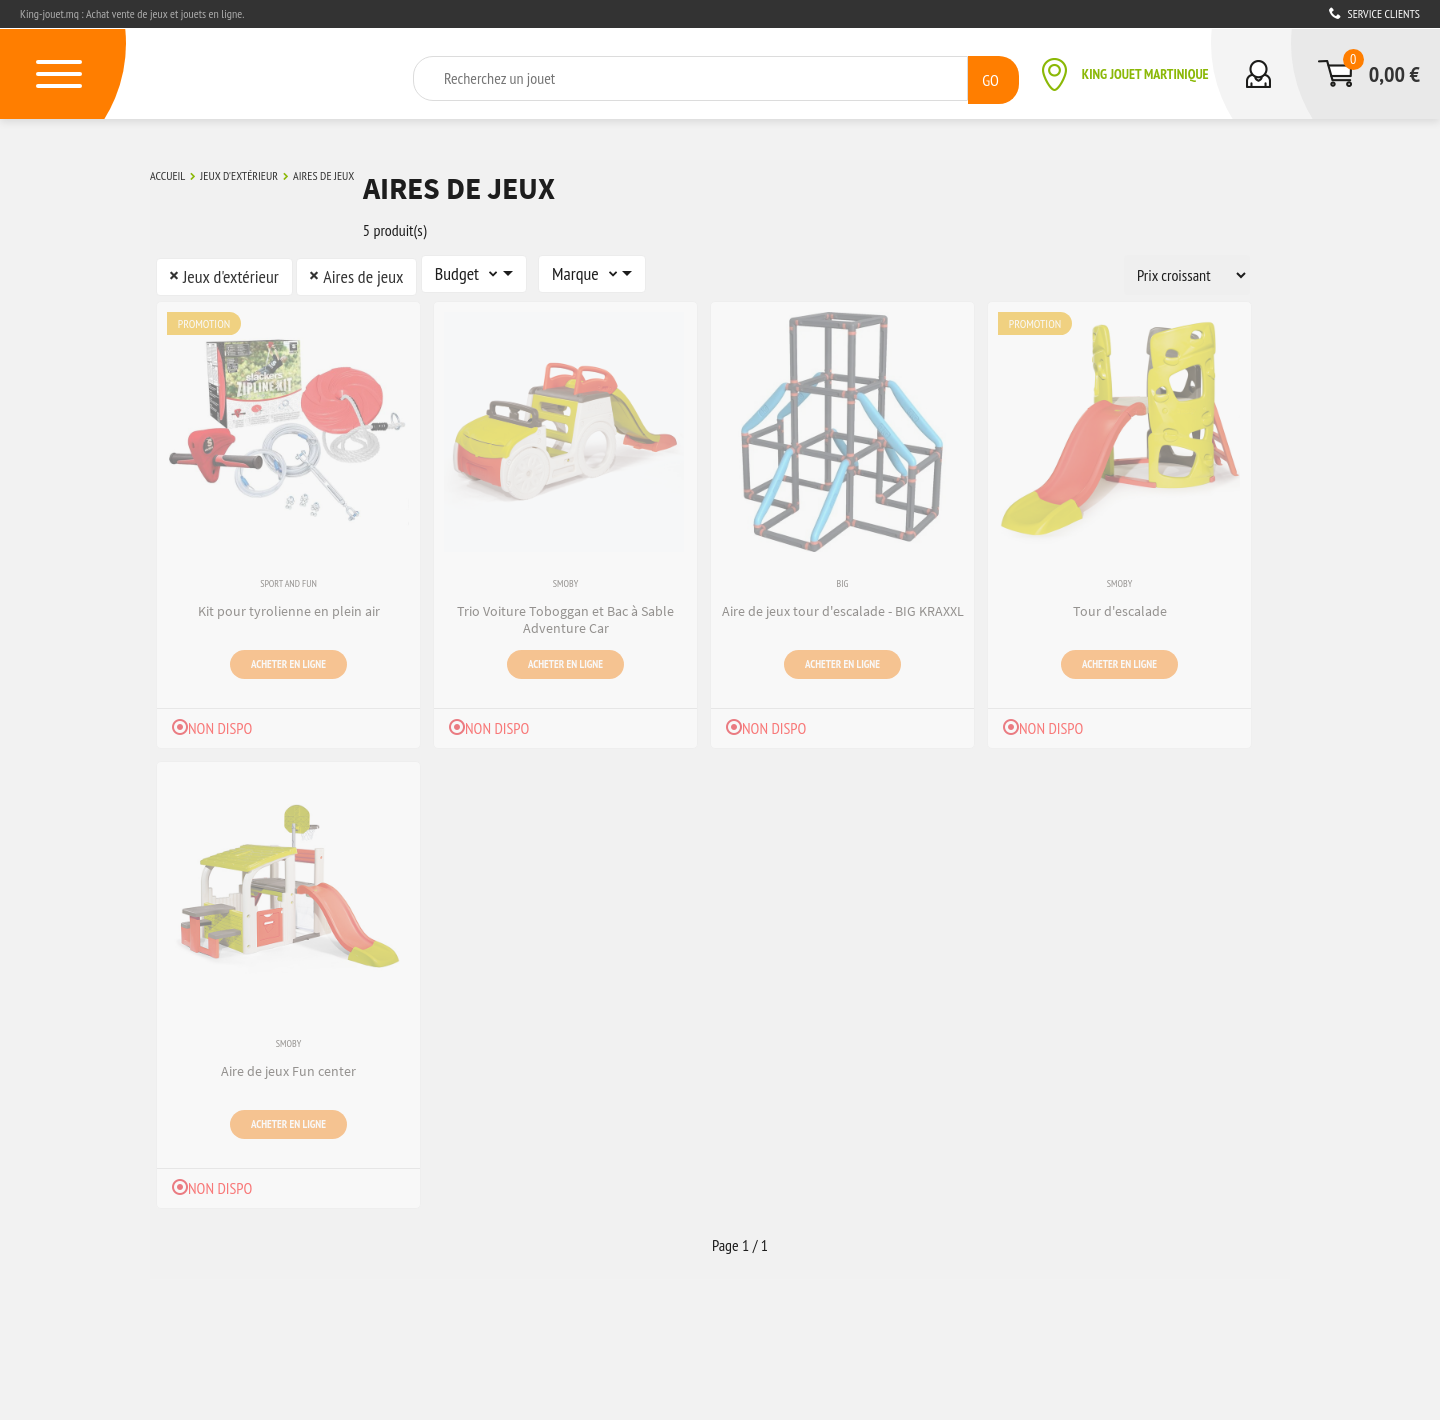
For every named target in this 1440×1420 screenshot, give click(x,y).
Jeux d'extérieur (239, 173)
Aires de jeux (323, 173)
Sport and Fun (288, 576)
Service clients (1374, 13)
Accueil (167, 173)
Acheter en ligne (288, 653)
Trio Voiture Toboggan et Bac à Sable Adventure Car (565, 610)
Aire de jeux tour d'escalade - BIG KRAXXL (843, 602)
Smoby (565, 576)
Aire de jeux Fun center (288, 1062)
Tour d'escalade (1120, 602)
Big (843, 576)
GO (989, 76)
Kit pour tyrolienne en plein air (289, 602)
